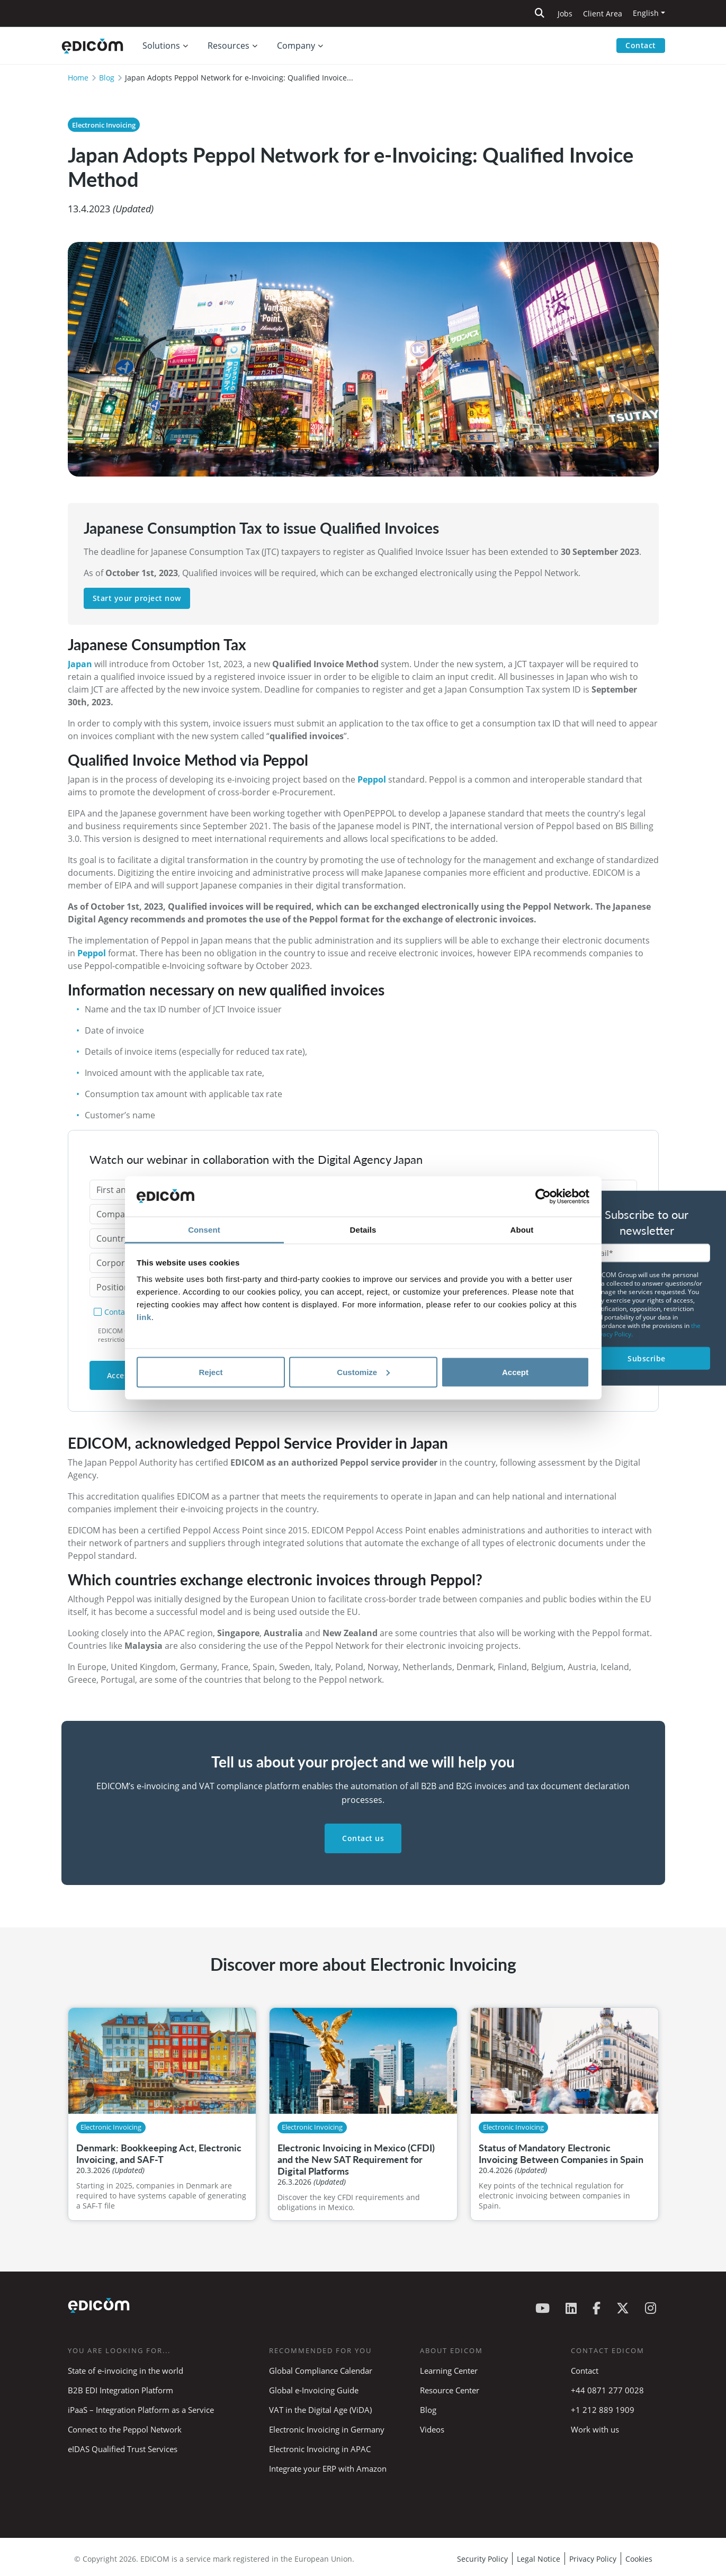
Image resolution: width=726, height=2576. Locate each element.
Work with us (595, 2429)
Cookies (638, 2559)
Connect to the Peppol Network (125, 2429)
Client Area (602, 13)
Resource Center (449, 2390)
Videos (432, 2429)
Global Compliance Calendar (320, 2370)
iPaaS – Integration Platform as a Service (141, 2409)
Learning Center (449, 2370)
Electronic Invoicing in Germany (326, 2429)
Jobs (565, 13)
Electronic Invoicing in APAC (320, 2449)
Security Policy (482, 2559)
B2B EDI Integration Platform (120, 2390)
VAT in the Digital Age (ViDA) (320, 2409)
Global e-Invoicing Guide (313, 2390)
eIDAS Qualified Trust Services (122, 2449)
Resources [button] (228, 45)
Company (296, 45)
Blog (106, 78)
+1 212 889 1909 (602, 2409)
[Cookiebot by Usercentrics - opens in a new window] (543, 1197)
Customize (363, 1371)
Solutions (161, 45)
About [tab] (522, 1229)
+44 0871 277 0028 (608, 2390)
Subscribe (647, 1358)
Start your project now (137, 598)
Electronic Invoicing (104, 125)
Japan (80, 664)
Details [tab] (363, 1229)
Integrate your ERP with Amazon (328, 2468)
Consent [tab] (204, 1229)
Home (78, 78)
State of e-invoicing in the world (125, 2370)
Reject (210, 1371)
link (144, 1317)
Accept (515, 1371)
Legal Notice (538, 2559)
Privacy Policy (592, 2559)
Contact (640, 45)
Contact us (363, 1838)
